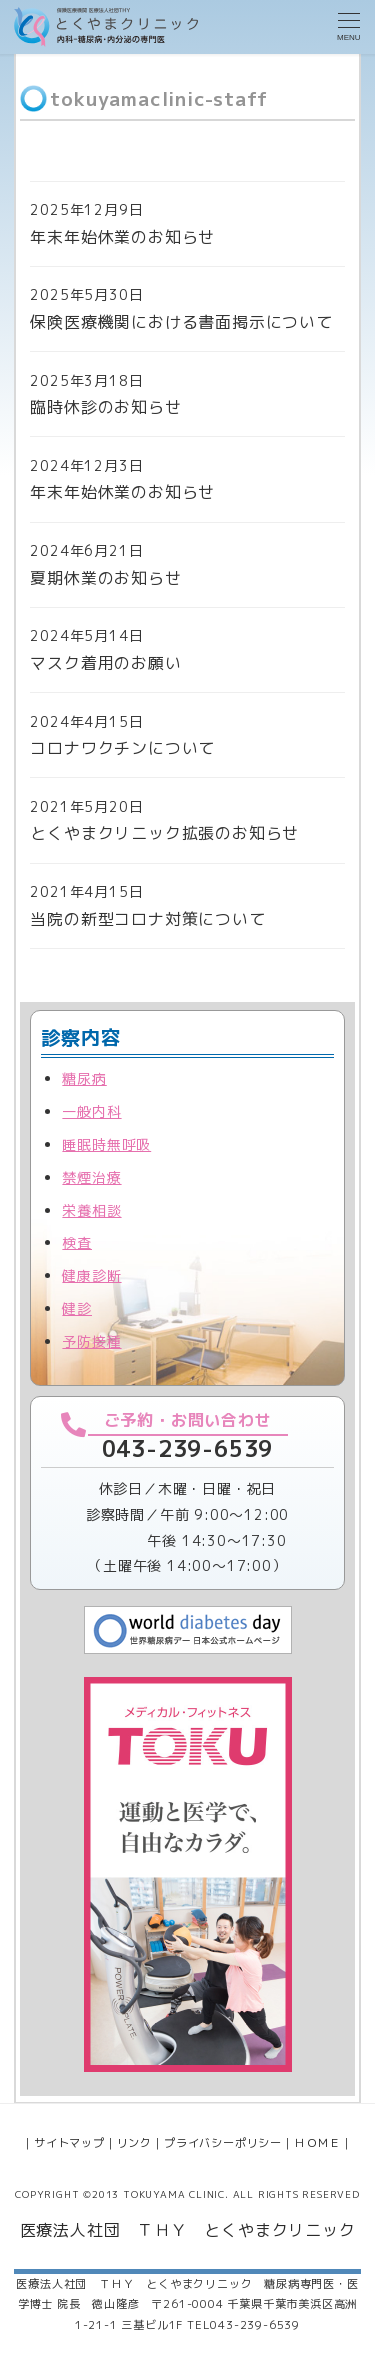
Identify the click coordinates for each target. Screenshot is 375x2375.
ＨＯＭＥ (317, 2143)
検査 (77, 1242)
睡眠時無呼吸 (106, 1144)
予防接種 (91, 1341)
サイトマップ (69, 2143)
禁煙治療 (91, 1177)
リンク (134, 2143)
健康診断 (91, 1275)
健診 (77, 1308)
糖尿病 (84, 1078)
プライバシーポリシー (223, 2143)
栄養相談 (91, 1210)
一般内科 (91, 1111)
